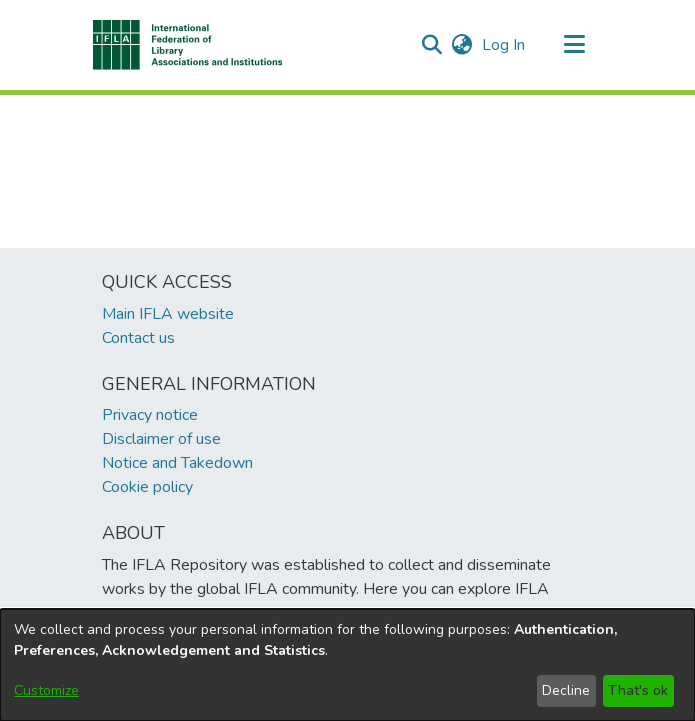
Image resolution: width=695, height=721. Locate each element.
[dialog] (347, 665)
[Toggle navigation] (575, 45)
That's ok (638, 690)
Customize (46, 690)
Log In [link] (504, 45)
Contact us (138, 338)
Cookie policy (147, 487)
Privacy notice (150, 415)
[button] (188, 45)
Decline (566, 690)
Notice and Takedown (177, 463)
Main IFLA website (168, 314)
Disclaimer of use (161, 439)
